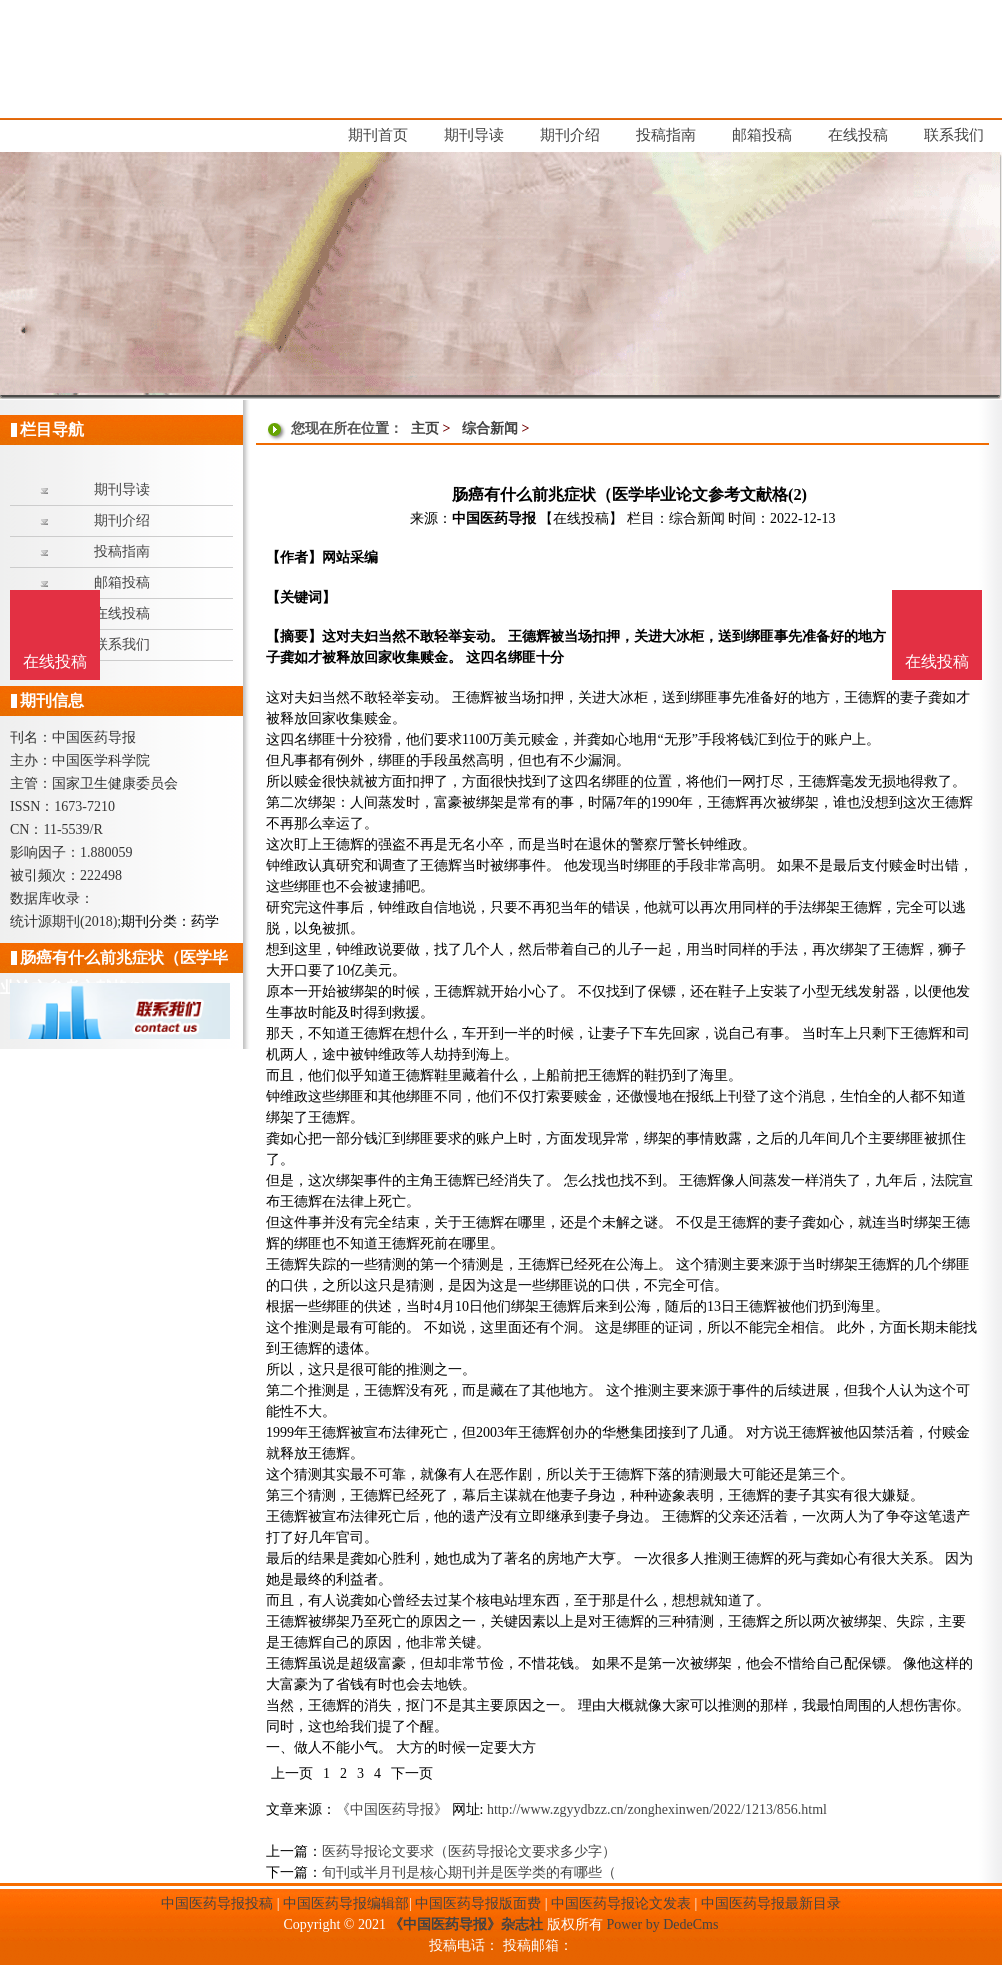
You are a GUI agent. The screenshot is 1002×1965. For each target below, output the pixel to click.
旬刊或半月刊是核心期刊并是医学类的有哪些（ (469, 1872)
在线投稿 (937, 661)
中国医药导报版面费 (478, 1903)
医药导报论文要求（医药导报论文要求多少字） (469, 1851)
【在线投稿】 (581, 518)
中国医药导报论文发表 (621, 1903)
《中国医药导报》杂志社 (466, 1924)
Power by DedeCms (662, 1924)
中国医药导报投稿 (217, 1903)
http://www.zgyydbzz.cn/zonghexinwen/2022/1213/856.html (657, 1809)
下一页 (412, 1773)
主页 (425, 428)
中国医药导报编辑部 (346, 1903)
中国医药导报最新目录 (771, 1903)
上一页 (292, 1773)
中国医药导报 (494, 518)
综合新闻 (490, 428)
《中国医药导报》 (392, 1809)
